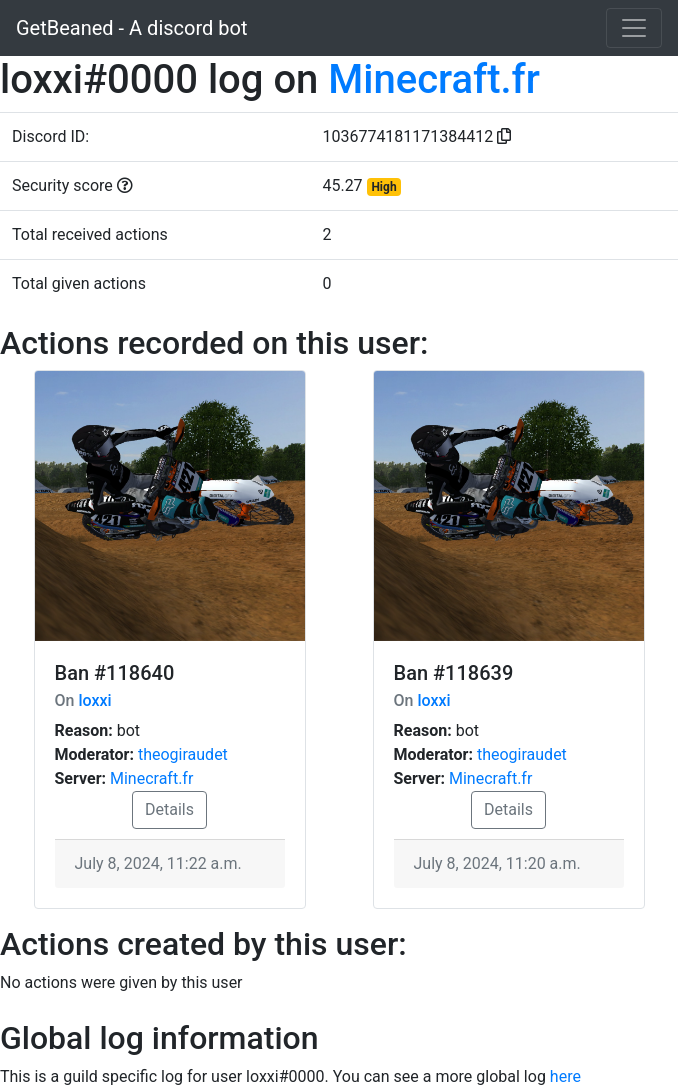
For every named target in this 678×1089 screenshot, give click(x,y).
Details (169, 809)
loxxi (94, 700)
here (565, 1076)
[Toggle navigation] (634, 28)
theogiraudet (183, 754)
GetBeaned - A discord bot (131, 28)
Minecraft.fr (434, 79)
